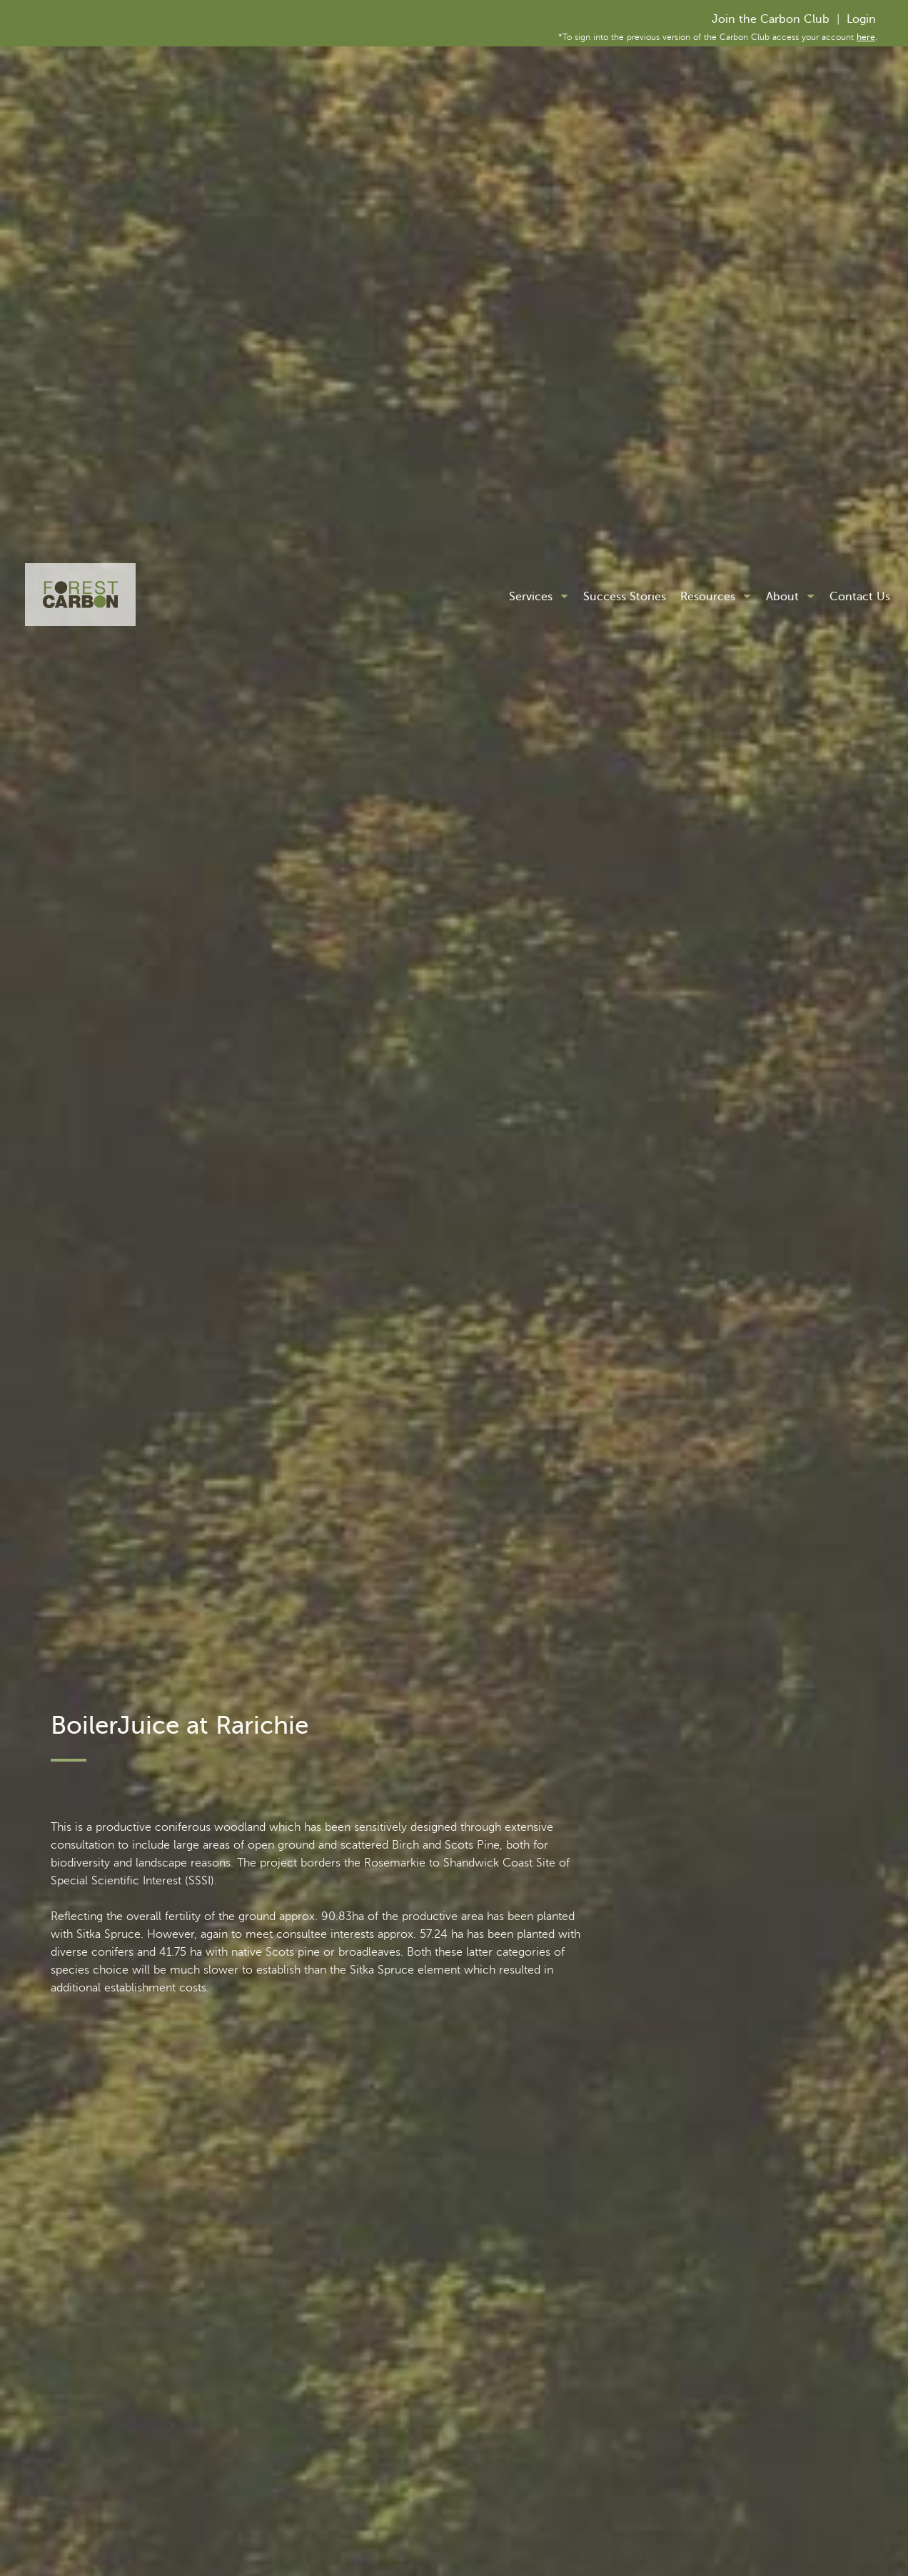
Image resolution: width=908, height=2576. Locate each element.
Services (531, 596)
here (866, 37)
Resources (707, 596)
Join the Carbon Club (770, 19)
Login (861, 19)
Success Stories (624, 596)
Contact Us (859, 596)
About (782, 596)
